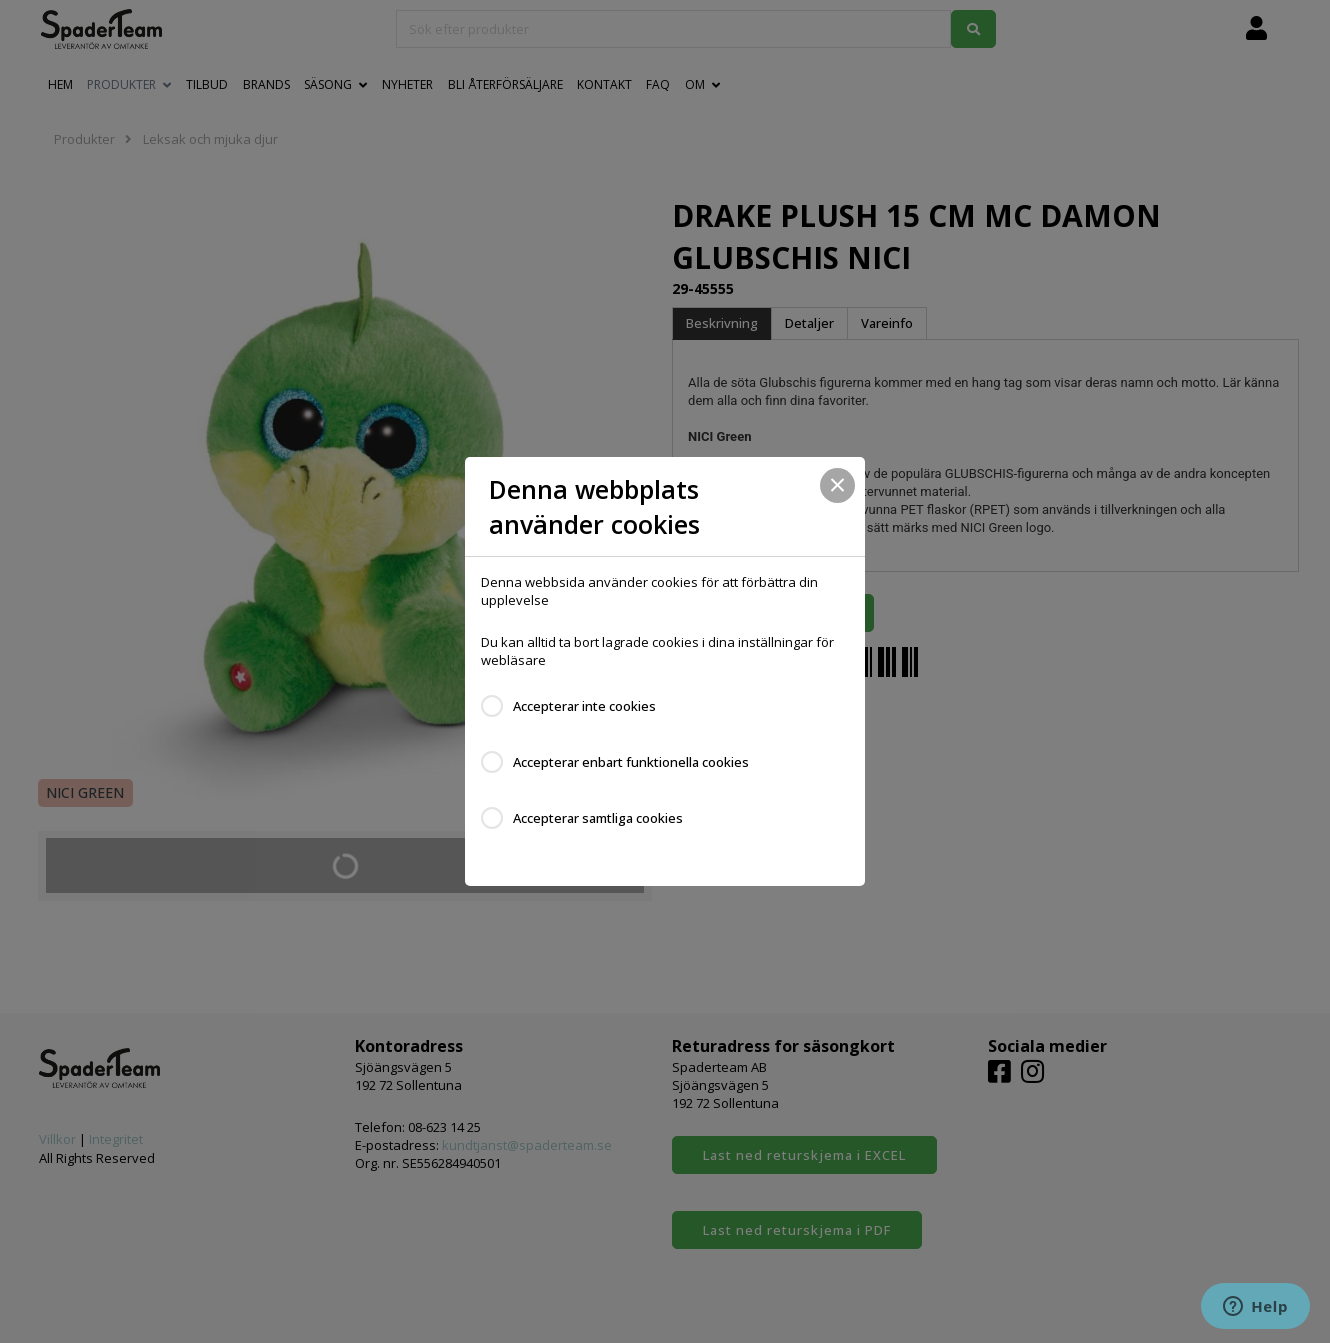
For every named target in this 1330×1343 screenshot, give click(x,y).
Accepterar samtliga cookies (598, 818)
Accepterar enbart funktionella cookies (631, 762)
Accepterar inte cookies (584, 706)
